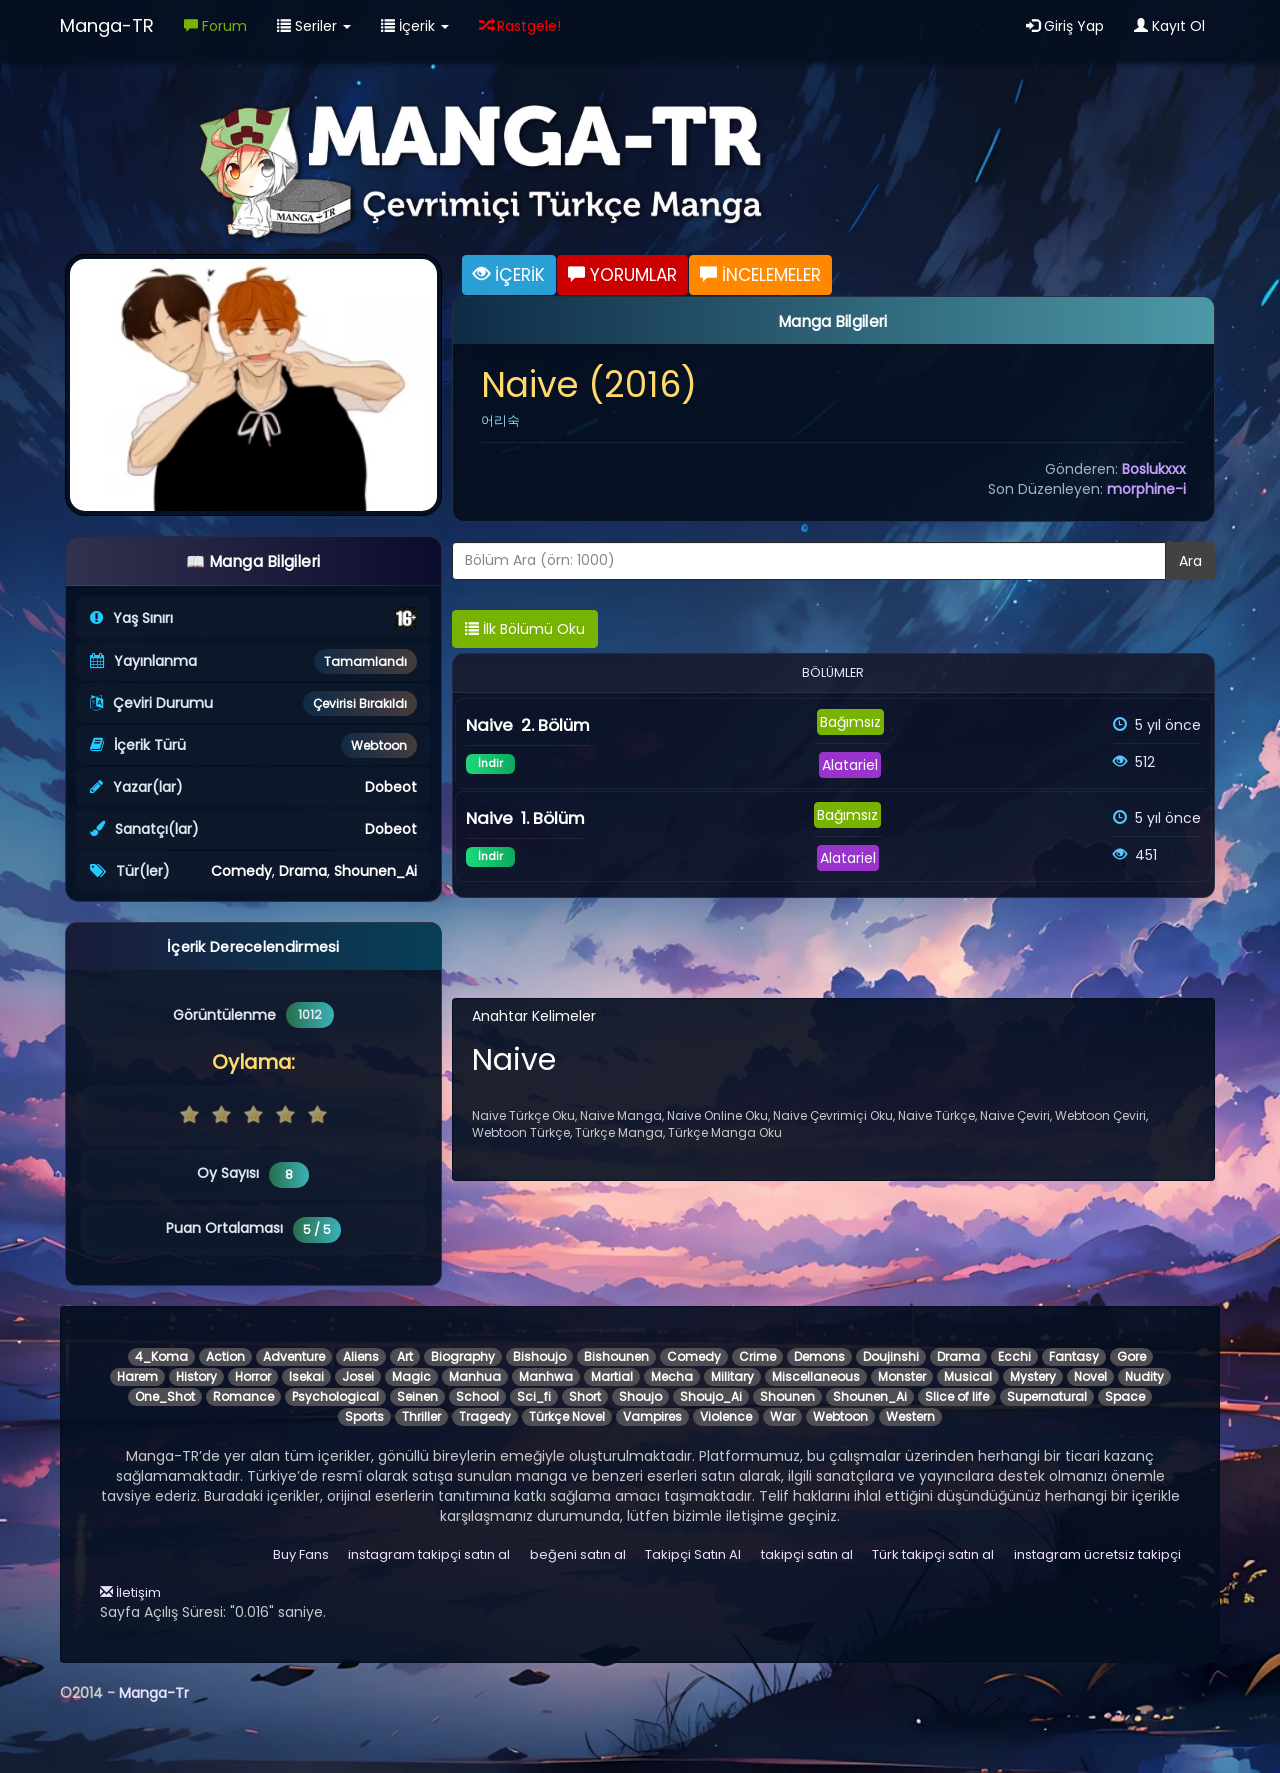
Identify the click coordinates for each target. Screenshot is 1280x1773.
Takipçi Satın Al (693, 1554)
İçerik (415, 26)
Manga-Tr (154, 1693)
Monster (902, 1376)
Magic (411, 1376)
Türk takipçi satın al (933, 1554)
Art (405, 1356)
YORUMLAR (622, 275)
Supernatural (1047, 1396)
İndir (490, 763)
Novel (1090, 1376)
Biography (463, 1356)
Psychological (335, 1396)
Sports (364, 1416)
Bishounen (616, 1356)
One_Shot (165, 1396)
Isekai (306, 1376)
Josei (358, 1376)
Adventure (294, 1356)
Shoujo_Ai (711, 1396)
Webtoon (379, 745)
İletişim (130, 1592)
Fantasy (1074, 1356)
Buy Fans (301, 1554)
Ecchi (1014, 1356)
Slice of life (957, 1396)
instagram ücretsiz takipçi (1097, 1554)
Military (732, 1376)
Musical (968, 1376)
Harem (137, 1376)
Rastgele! (520, 26)
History (196, 1376)
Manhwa (546, 1376)
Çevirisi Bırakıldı (360, 703)
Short (585, 1396)
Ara (1190, 561)
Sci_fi (534, 1396)
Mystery (1033, 1376)
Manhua (475, 1376)
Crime (757, 1356)
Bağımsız (850, 722)
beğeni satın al (578, 1554)
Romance (243, 1396)
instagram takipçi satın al (429, 1554)
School (477, 1396)
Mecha (672, 1376)
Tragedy (485, 1416)
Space (1125, 1396)
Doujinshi (891, 1356)
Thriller (421, 1416)
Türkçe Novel (567, 1416)
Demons (819, 1356)
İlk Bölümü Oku (525, 629)
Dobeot (391, 787)
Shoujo (640, 1396)
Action (225, 1356)
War (782, 1416)
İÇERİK (509, 275)
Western (910, 1416)
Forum (215, 26)
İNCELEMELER (760, 275)
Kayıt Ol (1169, 26)
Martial (612, 1376)
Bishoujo (539, 1356)
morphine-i (1146, 489)
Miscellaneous (816, 1376)
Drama (303, 871)
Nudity (1144, 1376)
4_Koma (161, 1356)
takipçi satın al (807, 1554)
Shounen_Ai (375, 871)
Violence (726, 1416)
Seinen (417, 1396)
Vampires (652, 1416)
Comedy (241, 871)
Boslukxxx (1154, 469)
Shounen (787, 1396)
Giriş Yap (1065, 26)
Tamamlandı (365, 661)
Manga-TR (107, 25)
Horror (253, 1376)
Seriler (314, 26)
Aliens (361, 1356)
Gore (1131, 1356)
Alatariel (850, 765)
